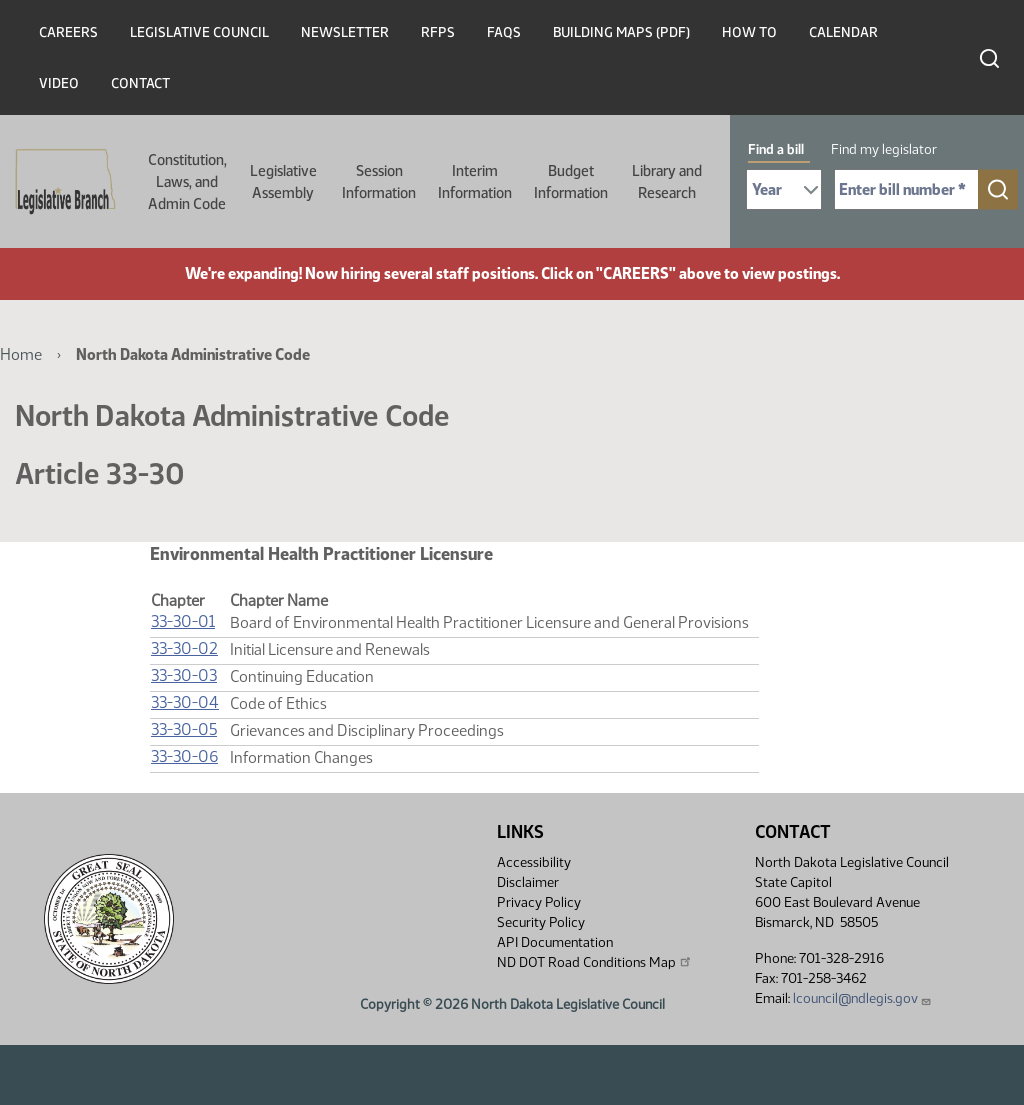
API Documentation (555, 942)
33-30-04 (185, 702)
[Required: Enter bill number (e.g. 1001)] (906, 189)
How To (749, 32)
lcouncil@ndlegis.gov (862, 998)
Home (21, 354)
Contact (140, 83)
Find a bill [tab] (776, 149)
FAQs (504, 32)
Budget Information (571, 182)
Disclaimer (528, 882)
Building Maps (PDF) (621, 32)
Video (59, 83)
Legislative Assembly (283, 182)
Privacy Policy (539, 902)
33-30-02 (184, 648)
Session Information (379, 182)
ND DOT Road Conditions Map (595, 962)
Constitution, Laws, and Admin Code (187, 182)
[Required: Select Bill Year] (784, 189)
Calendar (843, 32)
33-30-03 (184, 675)
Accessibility (534, 862)
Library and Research (667, 182)
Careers (68, 32)
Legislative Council (199, 32)
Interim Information (475, 182)
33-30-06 (184, 756)
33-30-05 (184, 729)
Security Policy (541, 922)
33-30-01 (183, 621)
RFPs (438, 32)
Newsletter (345, 32)
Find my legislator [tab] (884, 149)
